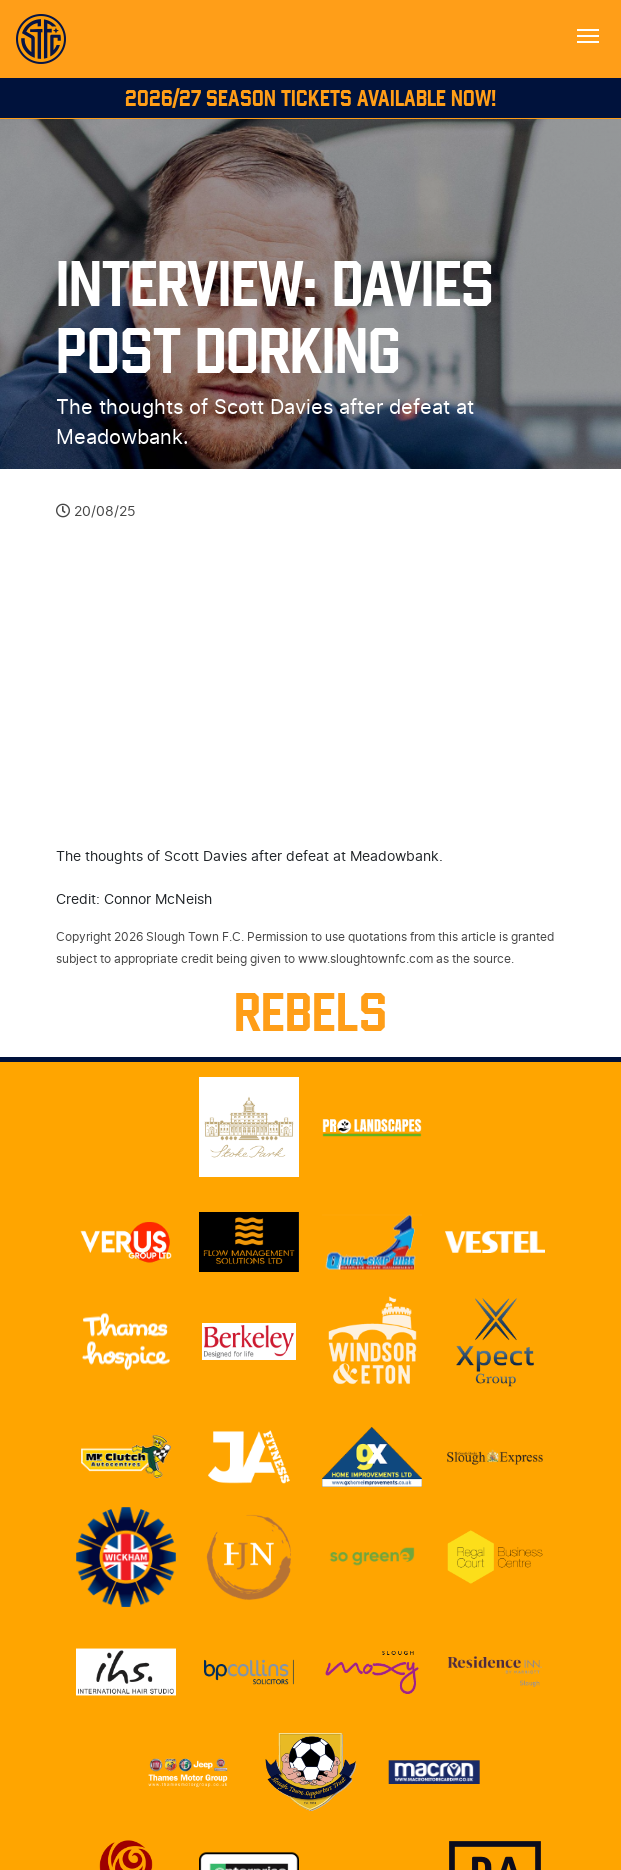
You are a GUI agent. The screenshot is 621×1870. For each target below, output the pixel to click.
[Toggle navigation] (588, 34)
